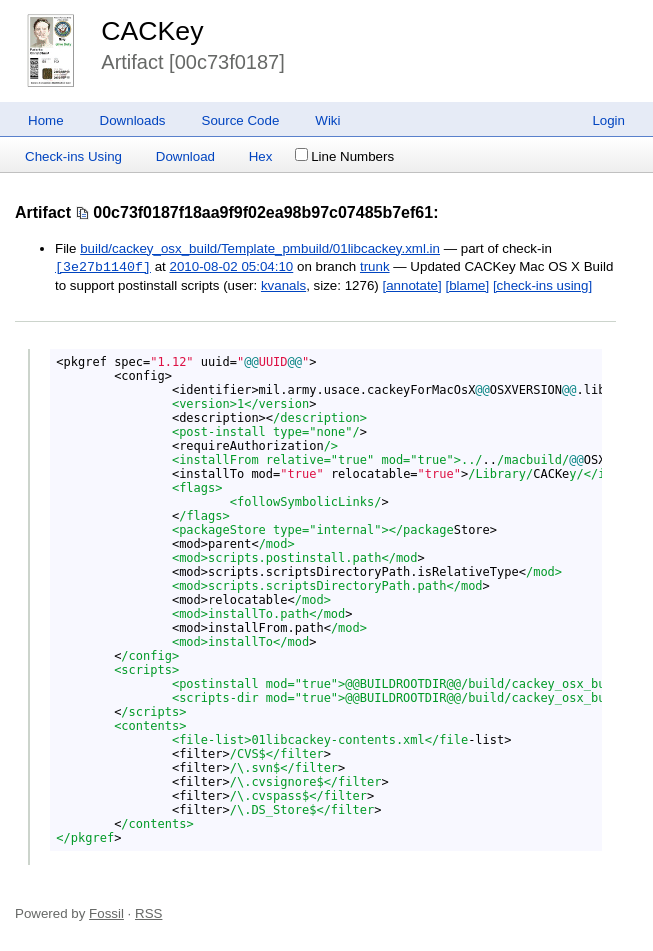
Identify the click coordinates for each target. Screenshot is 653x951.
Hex (261, 156)
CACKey (152, 31)
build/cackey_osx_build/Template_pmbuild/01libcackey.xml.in (260, 248)
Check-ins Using (73, 156)
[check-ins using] (542, 285)
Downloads (133, 120)
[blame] (467, 285)
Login (608, 120)
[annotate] (411, 285)
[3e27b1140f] (103, 267)
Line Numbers (344, 156)
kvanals (283, 285)
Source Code (241, 120)
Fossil (106, 913)
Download (185, 156)
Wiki (327, 120)
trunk (375, 267)
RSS (148, 913)
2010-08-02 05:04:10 (232, 267)
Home (46, 120)
